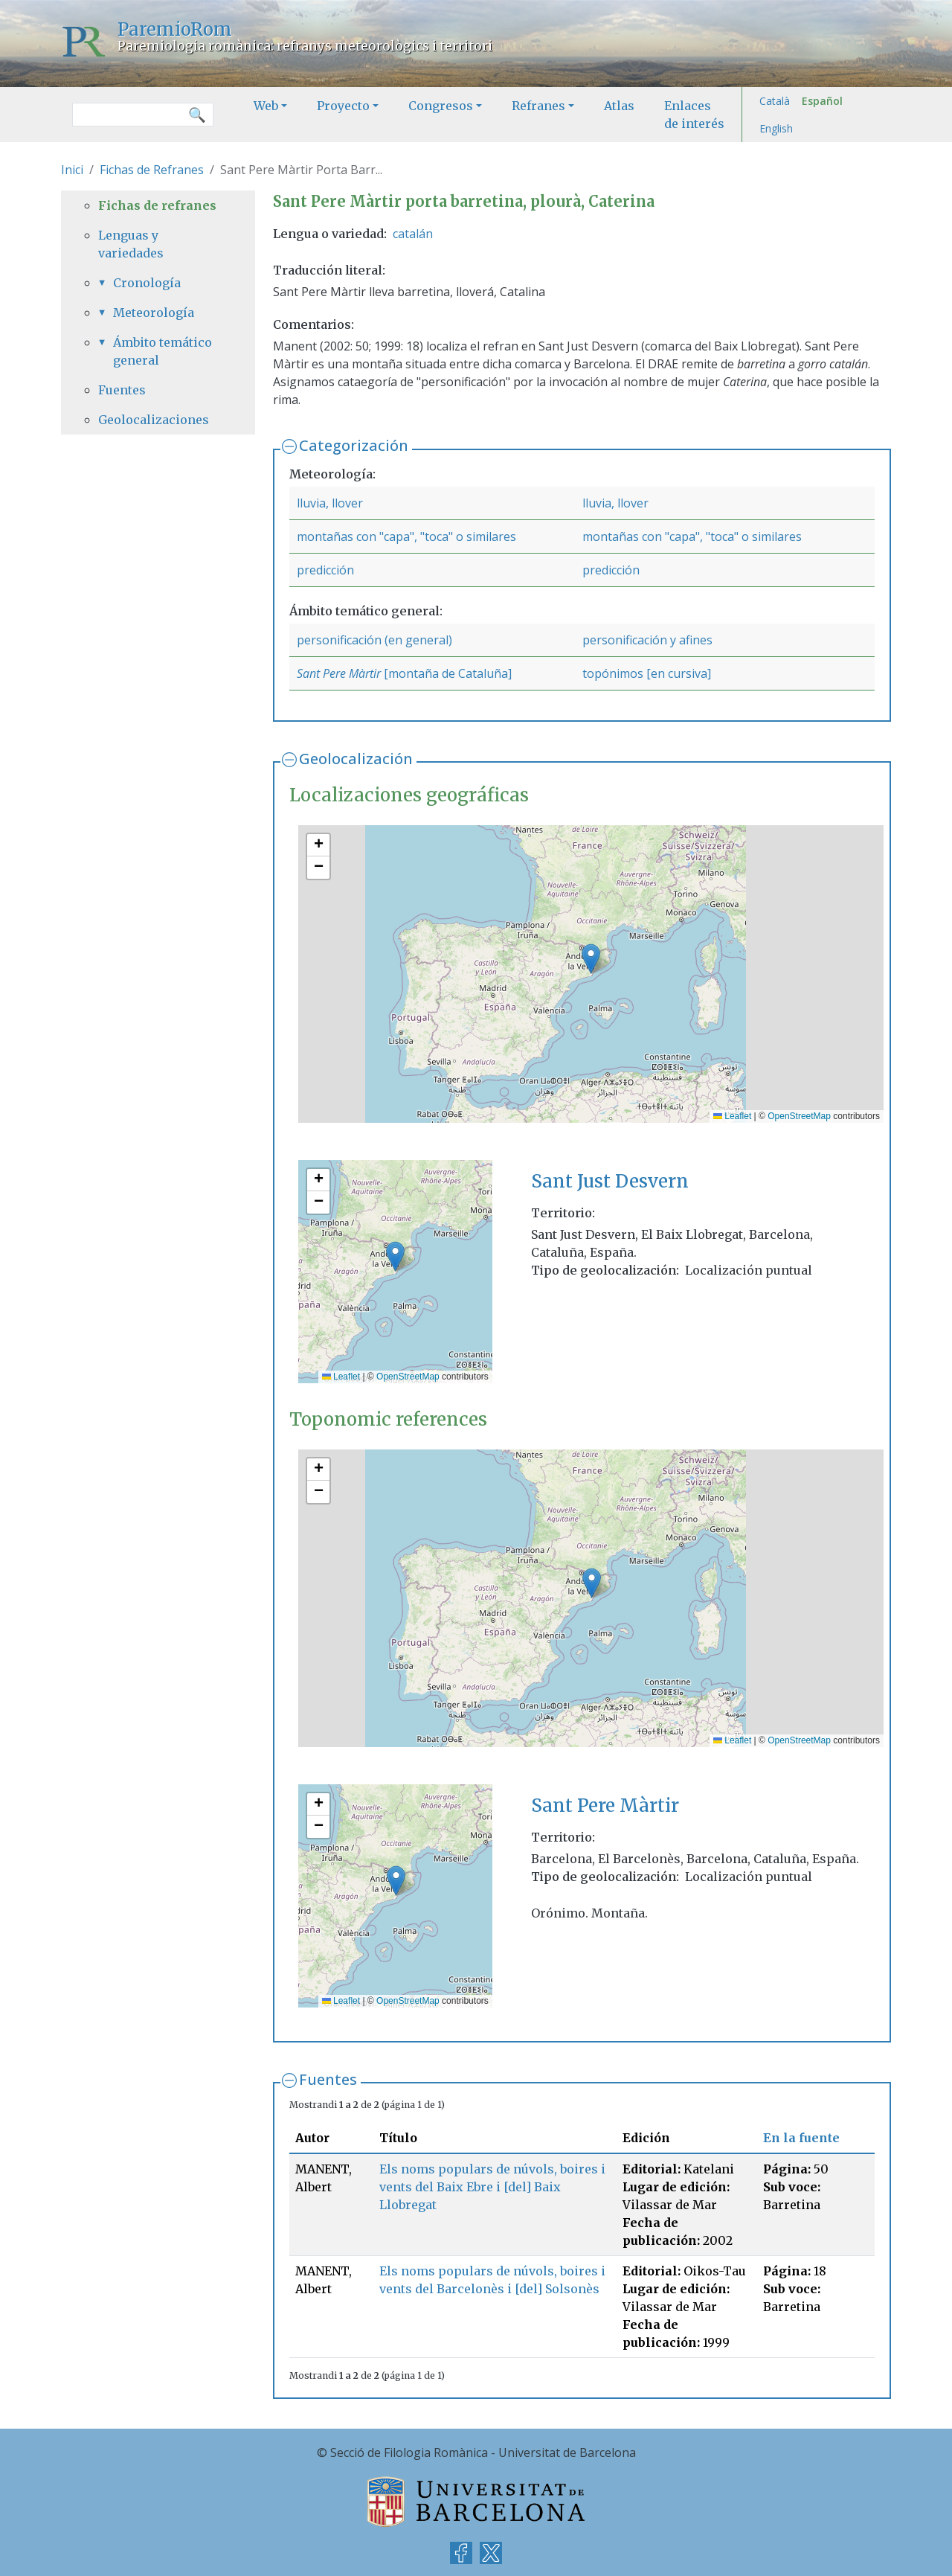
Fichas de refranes (157, 205)
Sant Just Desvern (610, 1181)
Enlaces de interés (694, 114)
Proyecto (343, 105)
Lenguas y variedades (131, 244)
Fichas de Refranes (152, 169)
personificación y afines (647, 640)
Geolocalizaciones (153, 419)
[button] (591, 958)
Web (266, 105)
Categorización (353, 445)
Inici (72, 169)
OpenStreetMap (799, 1116)
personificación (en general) (374, 640)
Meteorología (153, 312)
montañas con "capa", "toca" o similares (406, 536)
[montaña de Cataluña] (446, 673)
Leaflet (732, 1116)
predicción (325, 570)
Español (822, 101)
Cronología (147, 282)
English (776, 128)
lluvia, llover (330, 503)
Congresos (440, 105)
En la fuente (801, 2137)
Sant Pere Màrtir (339, 673)
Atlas (619, 105)
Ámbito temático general (162, 351)
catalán (413, 233)
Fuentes (328, 2079)
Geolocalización (356, 759)
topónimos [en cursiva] (646, 673)
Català (774, 101)
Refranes (538, 105)
